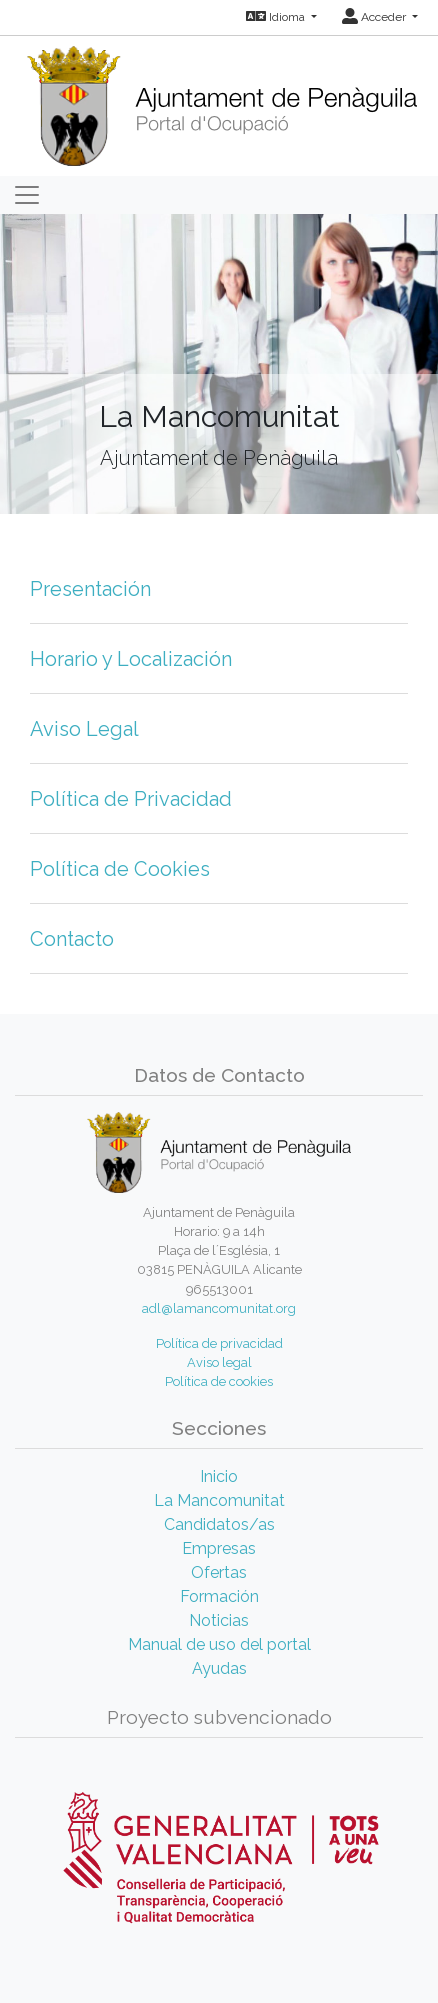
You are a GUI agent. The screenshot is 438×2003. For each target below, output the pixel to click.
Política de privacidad (219, 1343)
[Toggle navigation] (27, 195)
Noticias (219, 1620)
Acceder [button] (375, 17)
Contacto (72, 939)
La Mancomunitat (219, 1500)
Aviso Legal (84, 729)
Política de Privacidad (131, 799)
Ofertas (219, 1572)
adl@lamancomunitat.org (219, 1308)
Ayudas (219, 1668)
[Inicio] (219, 99)
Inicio (219, 1476)
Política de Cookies (120, 869)
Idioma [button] (277, 17)
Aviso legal (219, 1362)
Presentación (90, 589)
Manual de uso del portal (219, 1644)
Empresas (219, 1548)
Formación (219, 1596)
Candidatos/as (219, 1524)
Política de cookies (219, 1381)
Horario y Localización (131, 659)
